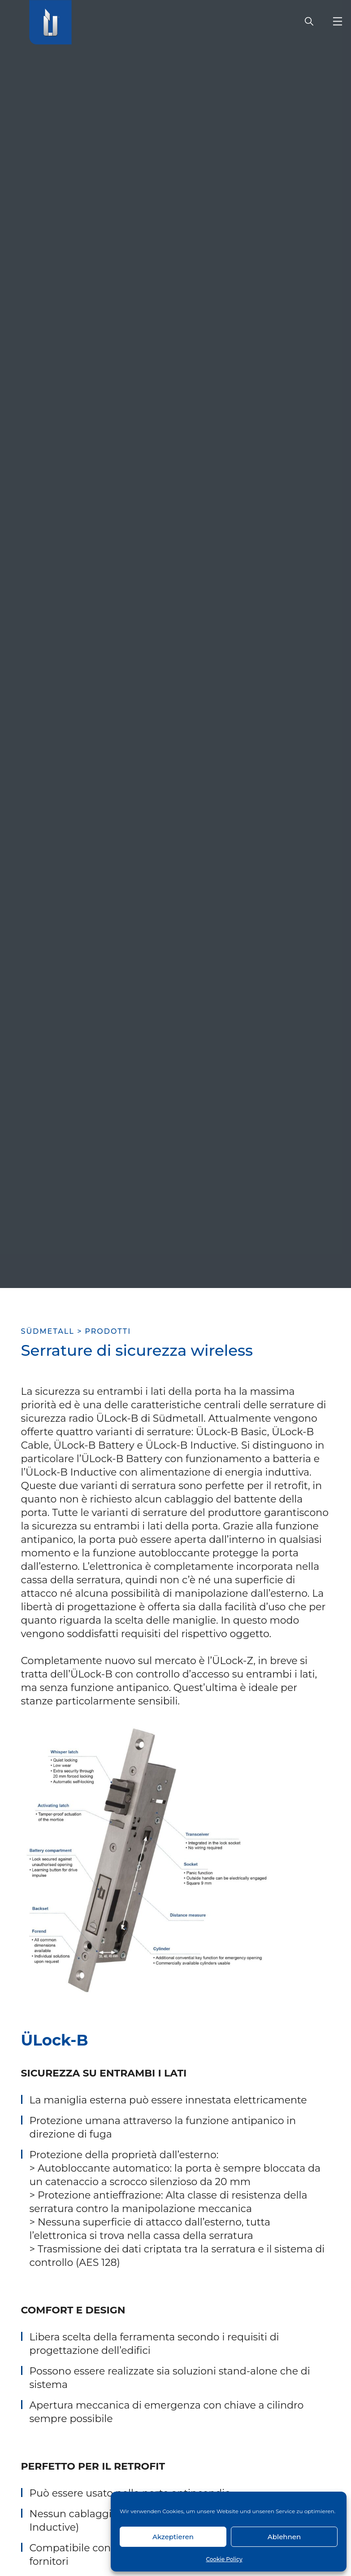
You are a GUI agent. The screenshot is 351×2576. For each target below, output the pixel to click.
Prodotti (108, 1331)
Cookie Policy (224, 2559)
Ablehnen (284, 2536)
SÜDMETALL (47, 1331)
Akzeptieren (173, 2536)
